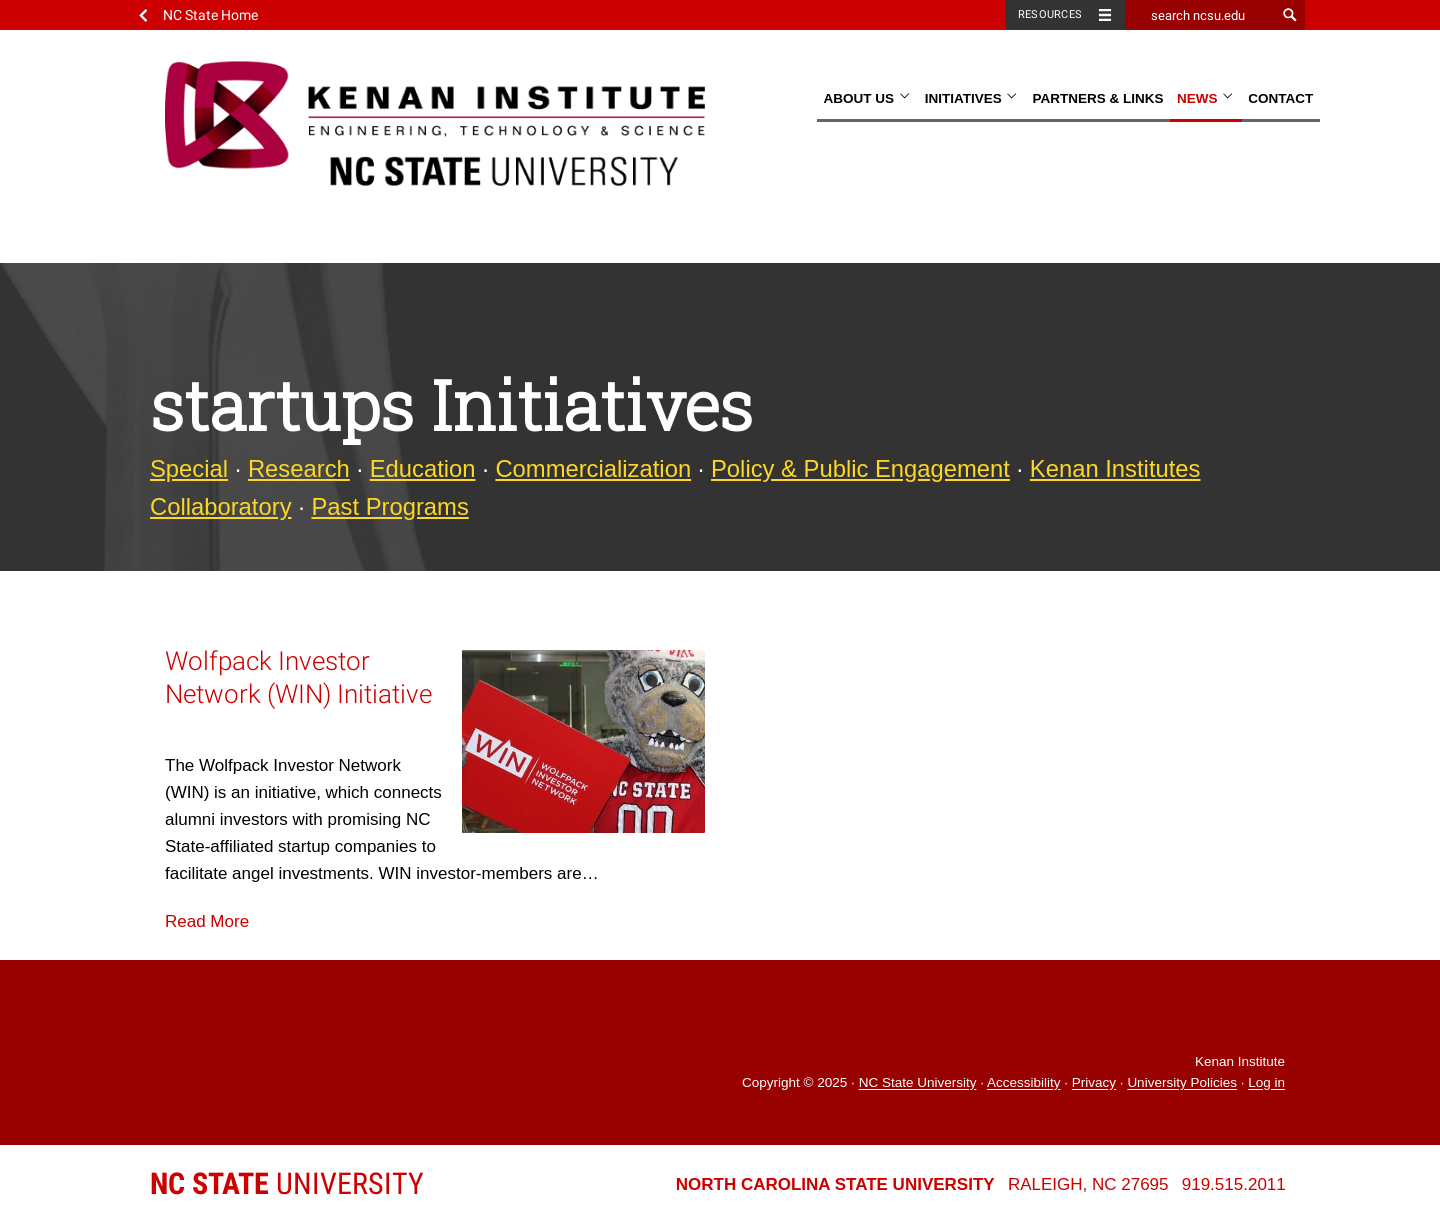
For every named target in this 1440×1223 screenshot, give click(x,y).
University (287, 1183)
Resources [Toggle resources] (1050, 14)
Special (189, 468)
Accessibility (1024, 1083)
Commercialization (593, 468)
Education (423, 468)
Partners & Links (1097, 98)
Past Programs (389, 506)
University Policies (1182, 1083)
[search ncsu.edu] (1200, 15)
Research (299, 468)
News (1206, 98)
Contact (1280, 98)
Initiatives (972, 98)
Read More (207, 921)
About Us (867, 98)
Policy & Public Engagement (860, 468)
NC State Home (210, 15)
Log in (1266, 1083)
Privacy (1094, 1083)
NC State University (918, 1083)
